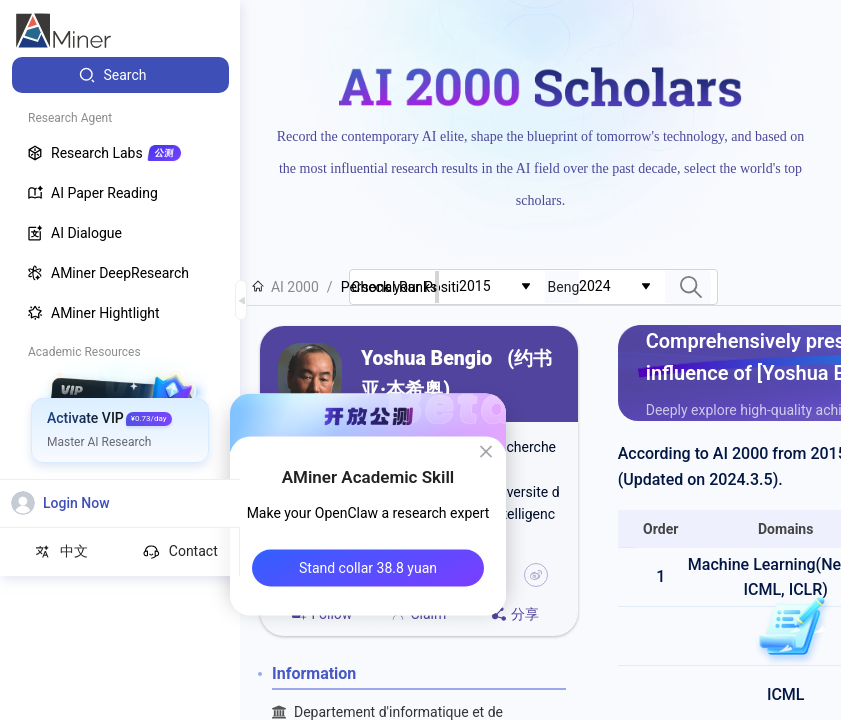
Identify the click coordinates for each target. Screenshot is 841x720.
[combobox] (502, 287)
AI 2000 (285, 287)
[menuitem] (120, 75)
